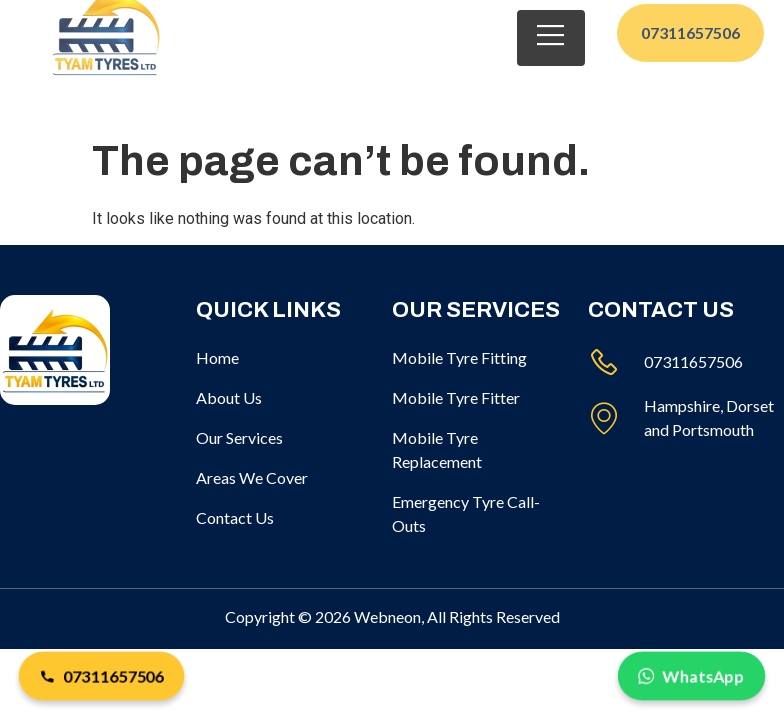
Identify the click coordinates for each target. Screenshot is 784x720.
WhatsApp (691, 676)
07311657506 (101, 676)
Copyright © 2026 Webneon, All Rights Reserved (392, 616)
